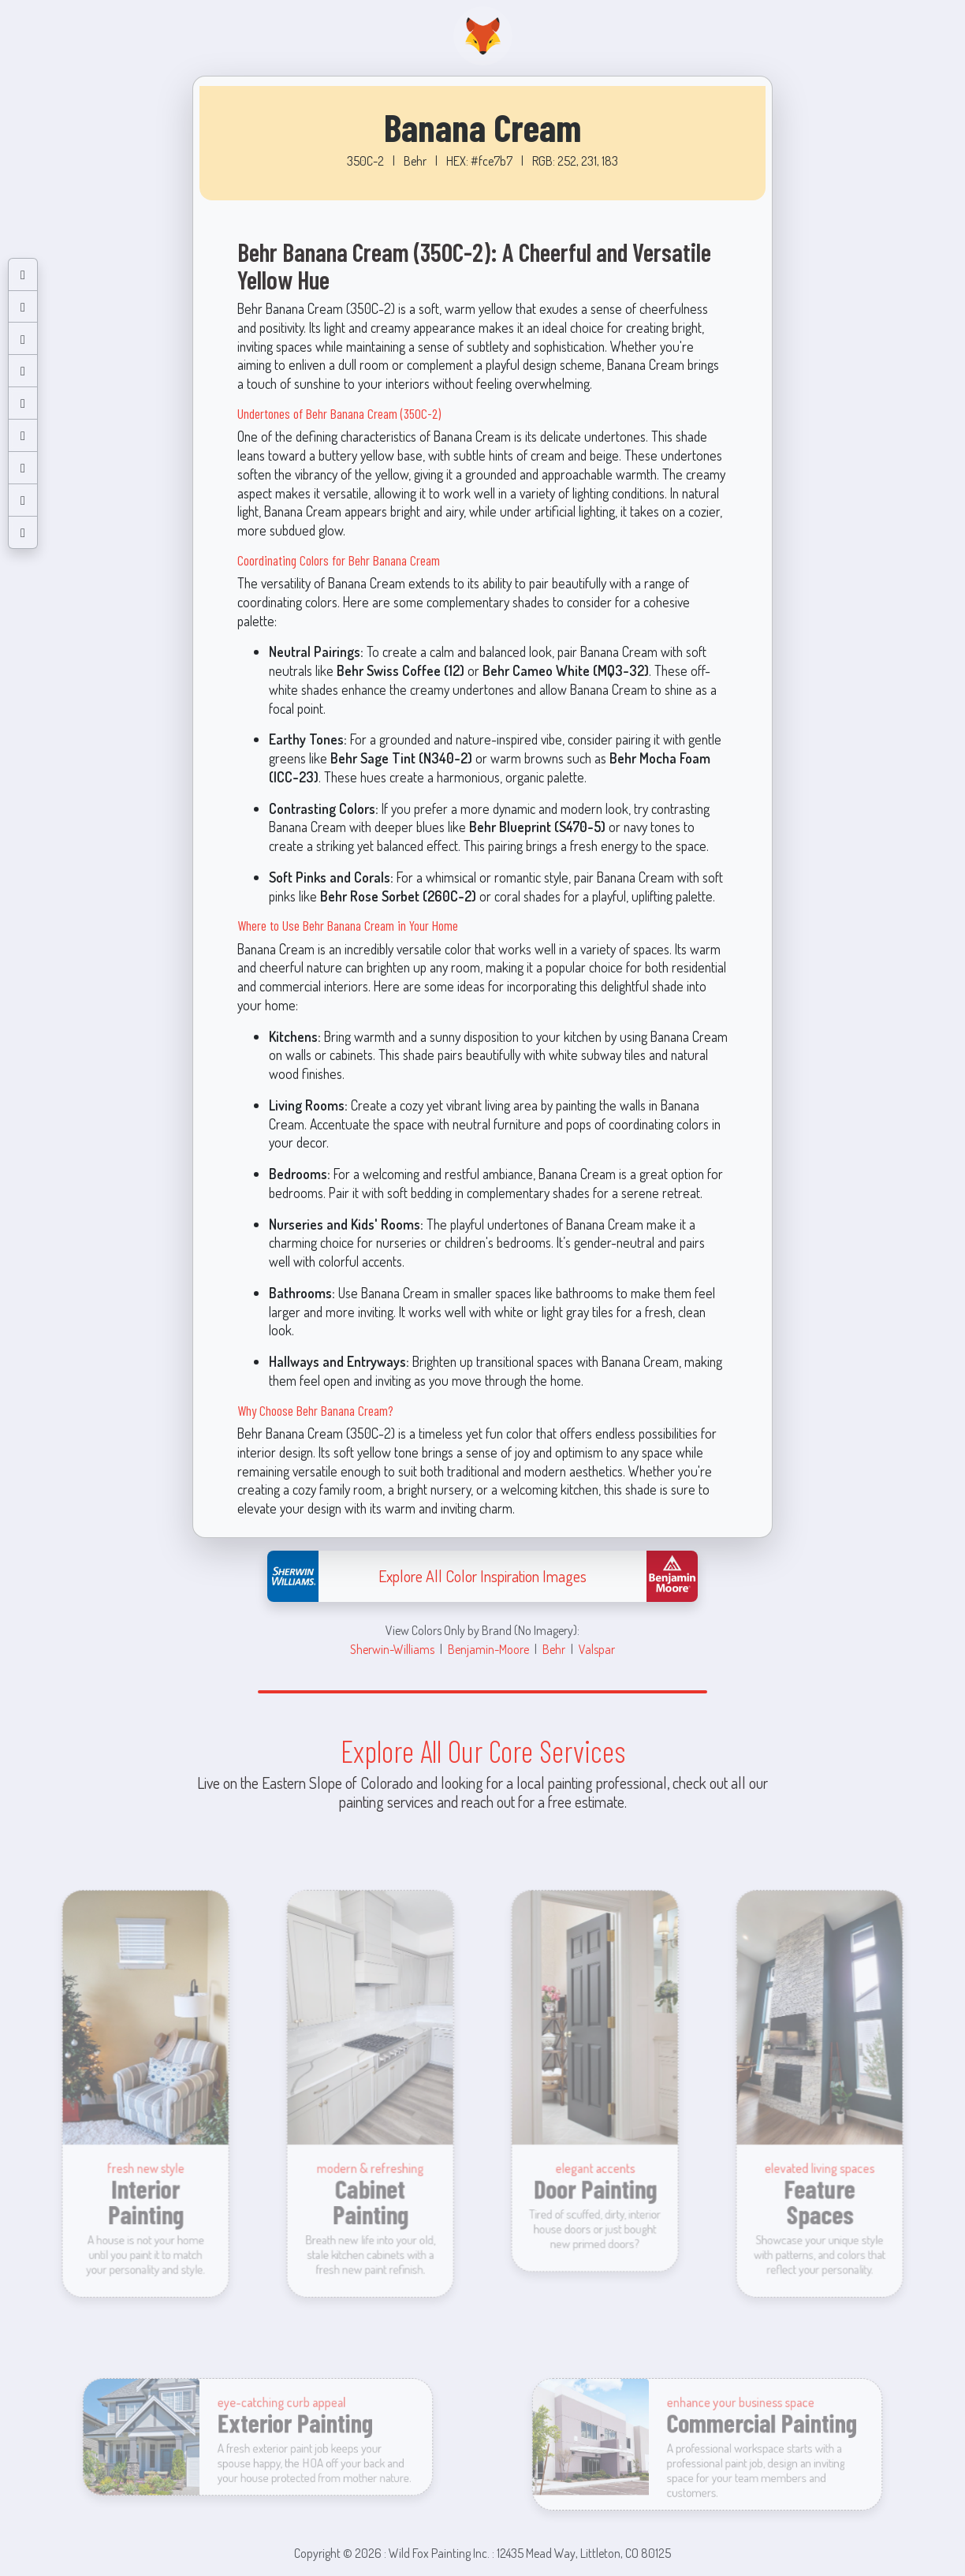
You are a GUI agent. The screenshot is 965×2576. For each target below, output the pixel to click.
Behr (553, 1649)
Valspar (597, 1649)
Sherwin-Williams (392, 1649)
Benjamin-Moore (488, 1649)
